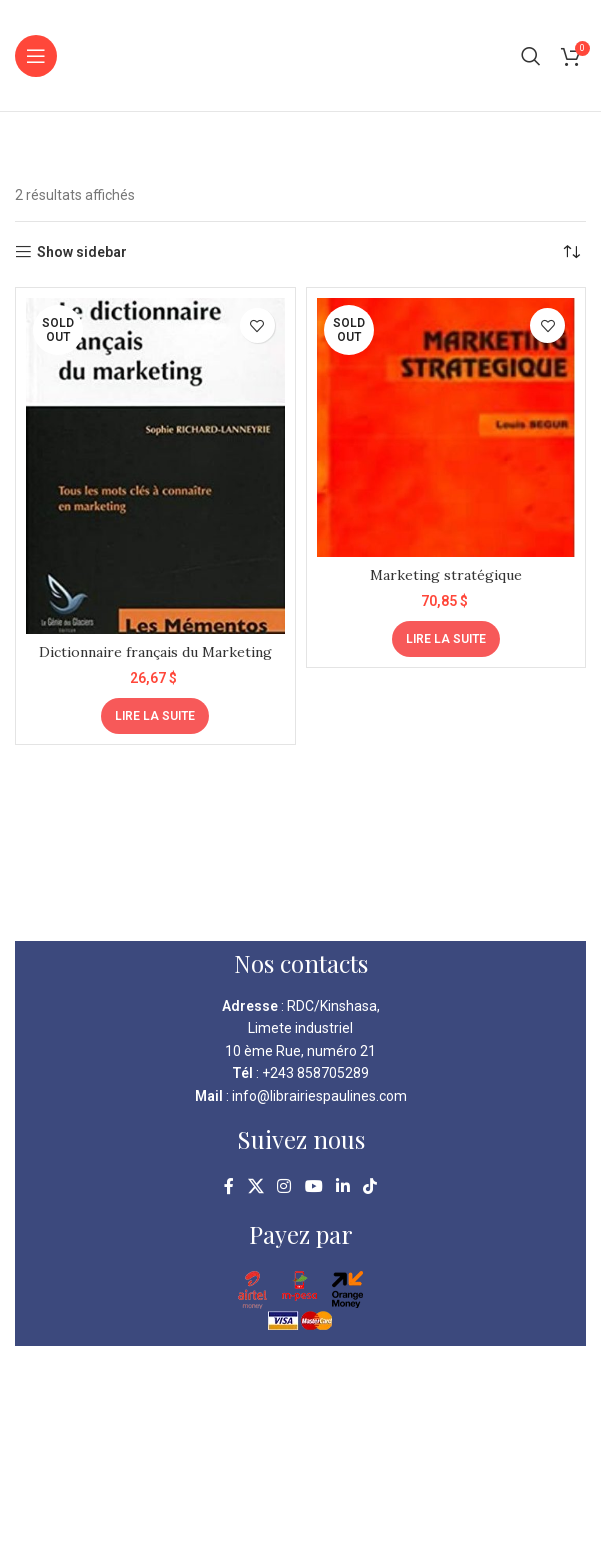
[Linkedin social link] (342, 1186)
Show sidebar (82, 252)
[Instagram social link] (284, 1186)
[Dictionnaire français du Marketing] (155, 466)
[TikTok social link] (369, 1186)
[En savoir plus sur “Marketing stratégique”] (446, 639)
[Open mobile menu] (36, 56)
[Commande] (571, 252)
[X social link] (255, 1186)
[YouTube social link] (313, 1186)
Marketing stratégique (446, 575)
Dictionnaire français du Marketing (155, 652)
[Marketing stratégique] (446, 427)
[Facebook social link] (229, 1186)
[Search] (531, 56)
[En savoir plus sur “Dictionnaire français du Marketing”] (155, 716)
